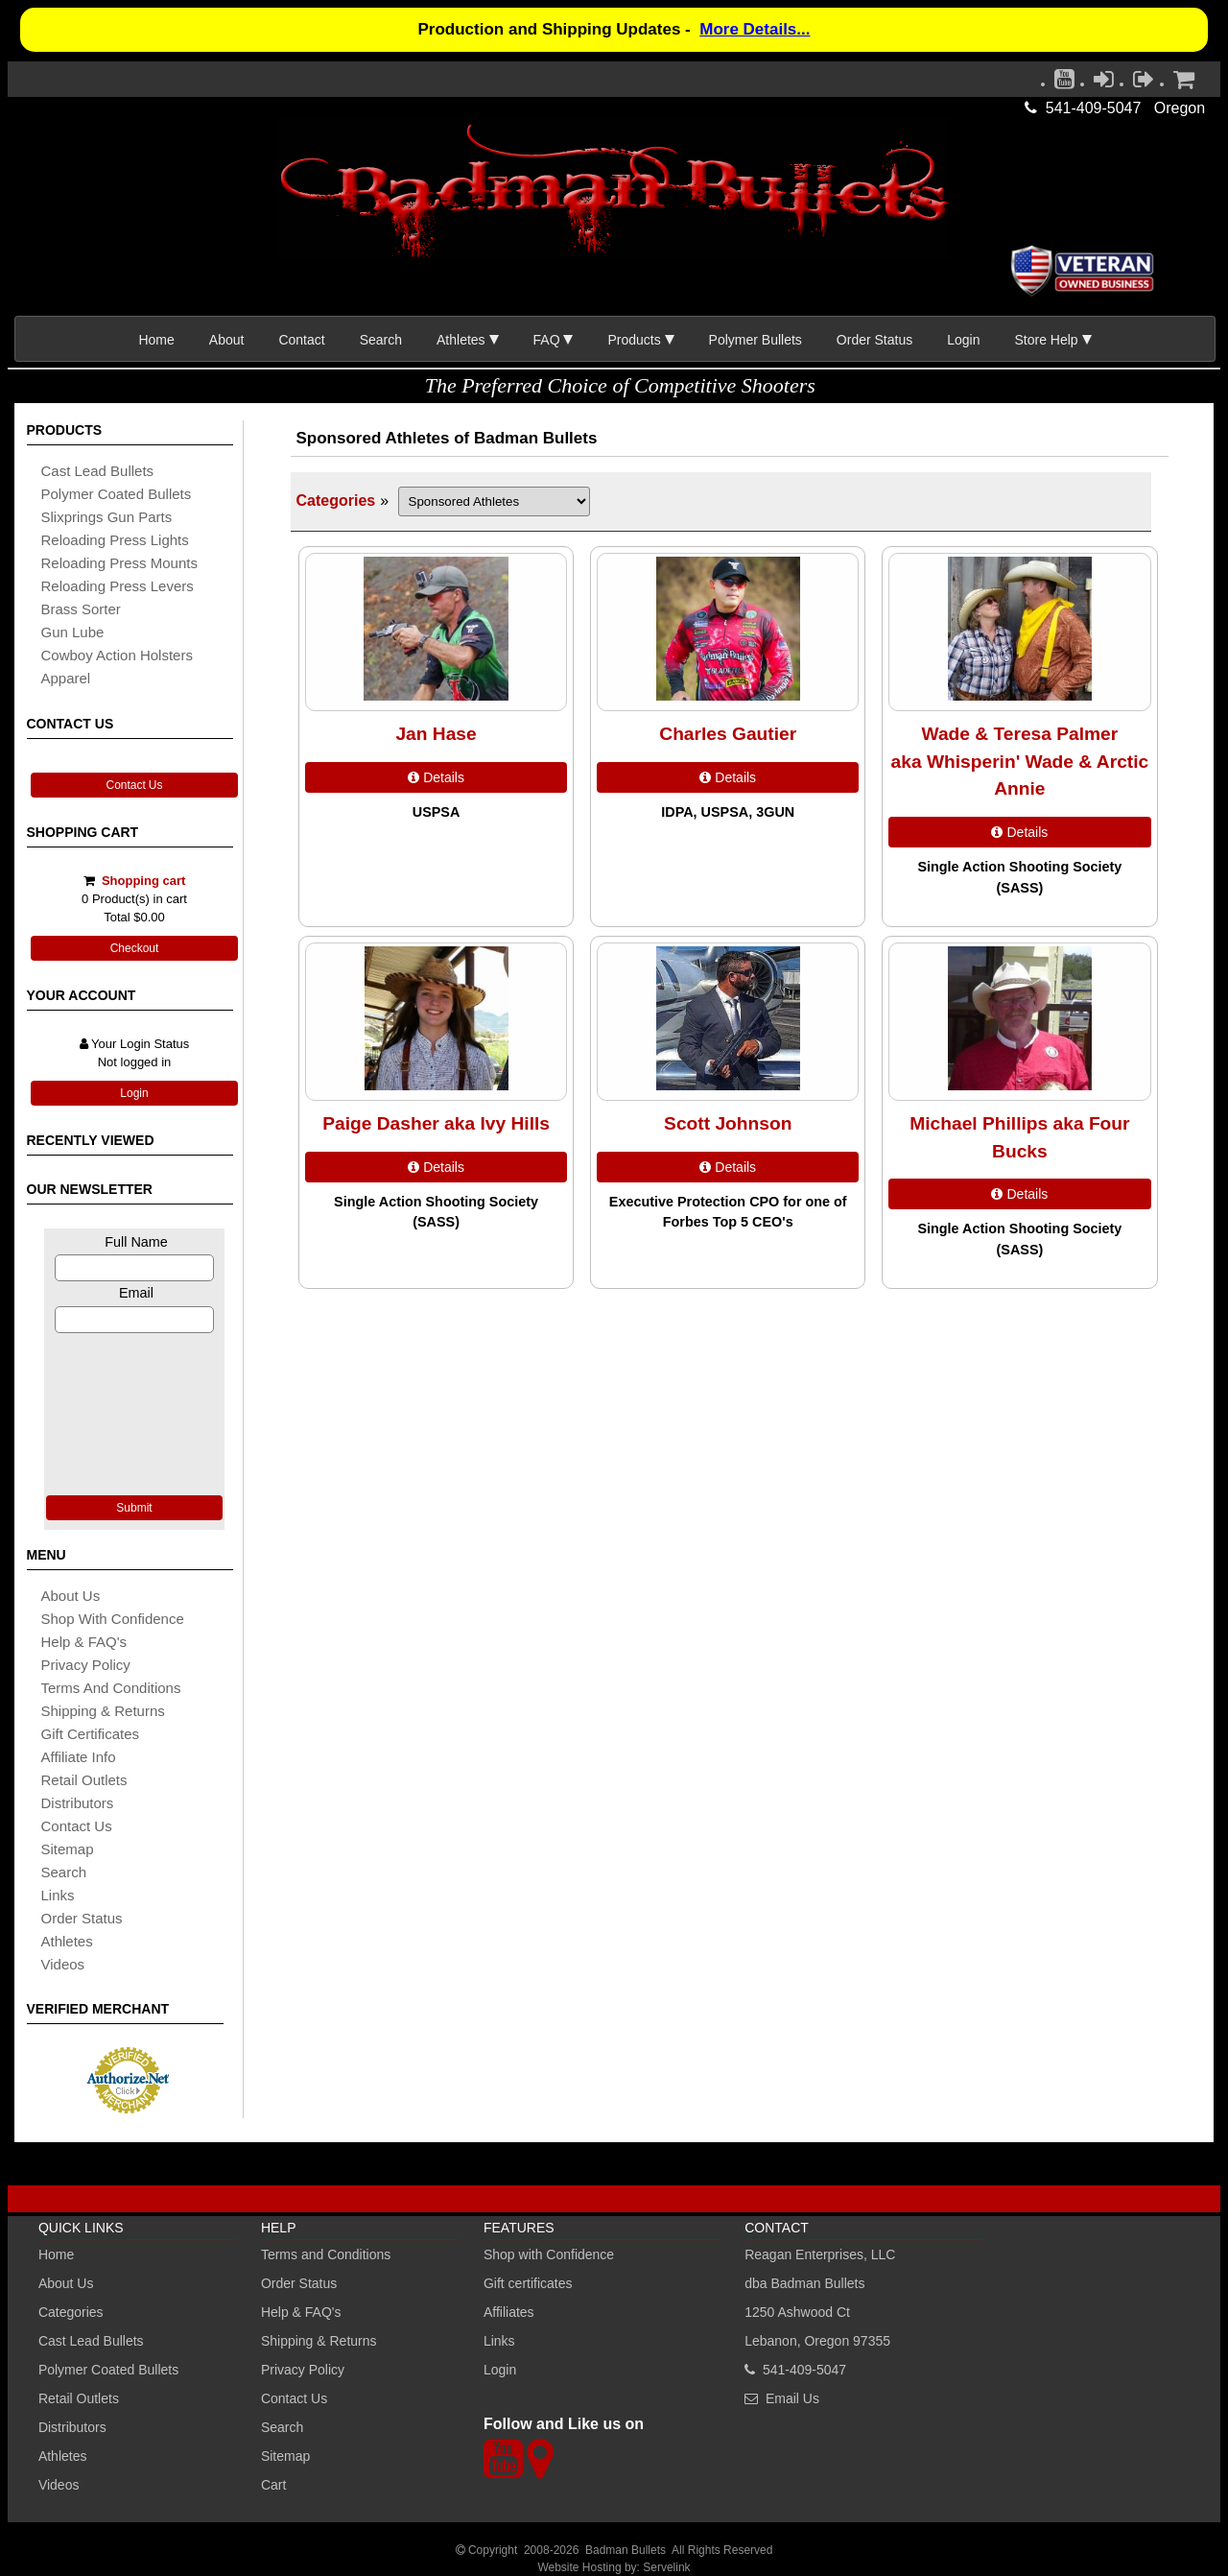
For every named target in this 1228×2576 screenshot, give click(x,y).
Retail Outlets (78, 2398)
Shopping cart (143, 880)
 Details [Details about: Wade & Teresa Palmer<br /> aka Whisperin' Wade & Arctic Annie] (1019, 832)
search (64, 1872)
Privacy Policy (85, 1665)
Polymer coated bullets (116, 494)
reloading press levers (117, 586)
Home (156, 339)
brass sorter (81, 609)
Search (381, 339)
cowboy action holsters (117, 655)
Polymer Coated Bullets (108, 2369)
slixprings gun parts (107, 517)
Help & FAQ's (84, 1642)
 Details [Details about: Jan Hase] (436, 777)
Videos (63, 1964)
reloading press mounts (119, 563)
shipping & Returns (103, 1711)
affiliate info (78, 1757)
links (58, 1895)
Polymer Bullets (755, 339)
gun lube (73, 632)
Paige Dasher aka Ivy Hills (436, 1123)
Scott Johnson (727, 1123)
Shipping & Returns (319, 2341)
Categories (336, 500)
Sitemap (285, 2456)
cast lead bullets (97, 471)
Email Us (792, 2398)
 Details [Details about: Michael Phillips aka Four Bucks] (1019, 1194)
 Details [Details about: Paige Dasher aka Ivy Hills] (436, 1167)
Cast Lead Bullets (91, 2341)
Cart (273, 2485)
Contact (301, 339)
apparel (66, 678)
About (227, 339)
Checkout (134, 948)
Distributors (72, 2427)
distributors (77, 1803)
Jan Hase (435, 734)
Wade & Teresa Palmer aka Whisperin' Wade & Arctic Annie (1020, 761)
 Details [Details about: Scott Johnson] (727, 1167)
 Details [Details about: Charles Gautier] (727, 777)
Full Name (136, 1242)
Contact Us (134, 785)
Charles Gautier (727, 734)
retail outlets (84, 1780)
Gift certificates (90, 1734)
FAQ (546, 339)
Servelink (666, 2567)
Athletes (62, 2456)
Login (963, 339)
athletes (67, 1941)
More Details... (754, 29)
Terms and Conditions (111, 1688)
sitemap (67, 1849)
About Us (71, 1595)
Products (633, 339)
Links (499, 2341)
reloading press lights (115, 540)
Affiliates (509, 2312)
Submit (134, 1508)
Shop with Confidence (112, 1618)
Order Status (874, 339)
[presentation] (134, 1412)
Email (136, 1292)
